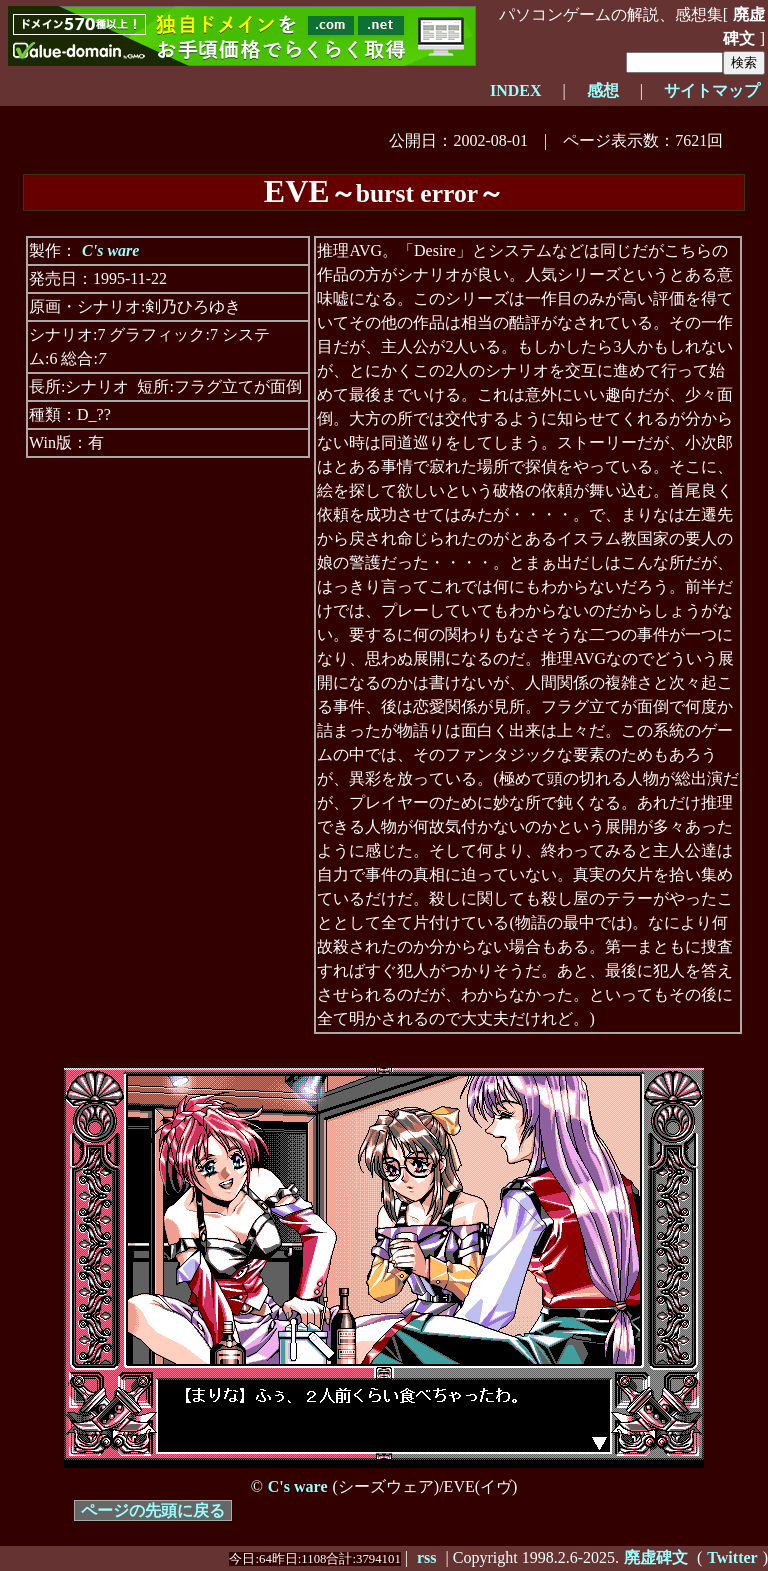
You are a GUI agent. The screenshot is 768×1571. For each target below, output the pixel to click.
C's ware (110, 250)
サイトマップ (712, 90)
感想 (603, 90)
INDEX (516, 90)
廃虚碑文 (744, 26)
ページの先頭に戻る (153, 1510)
